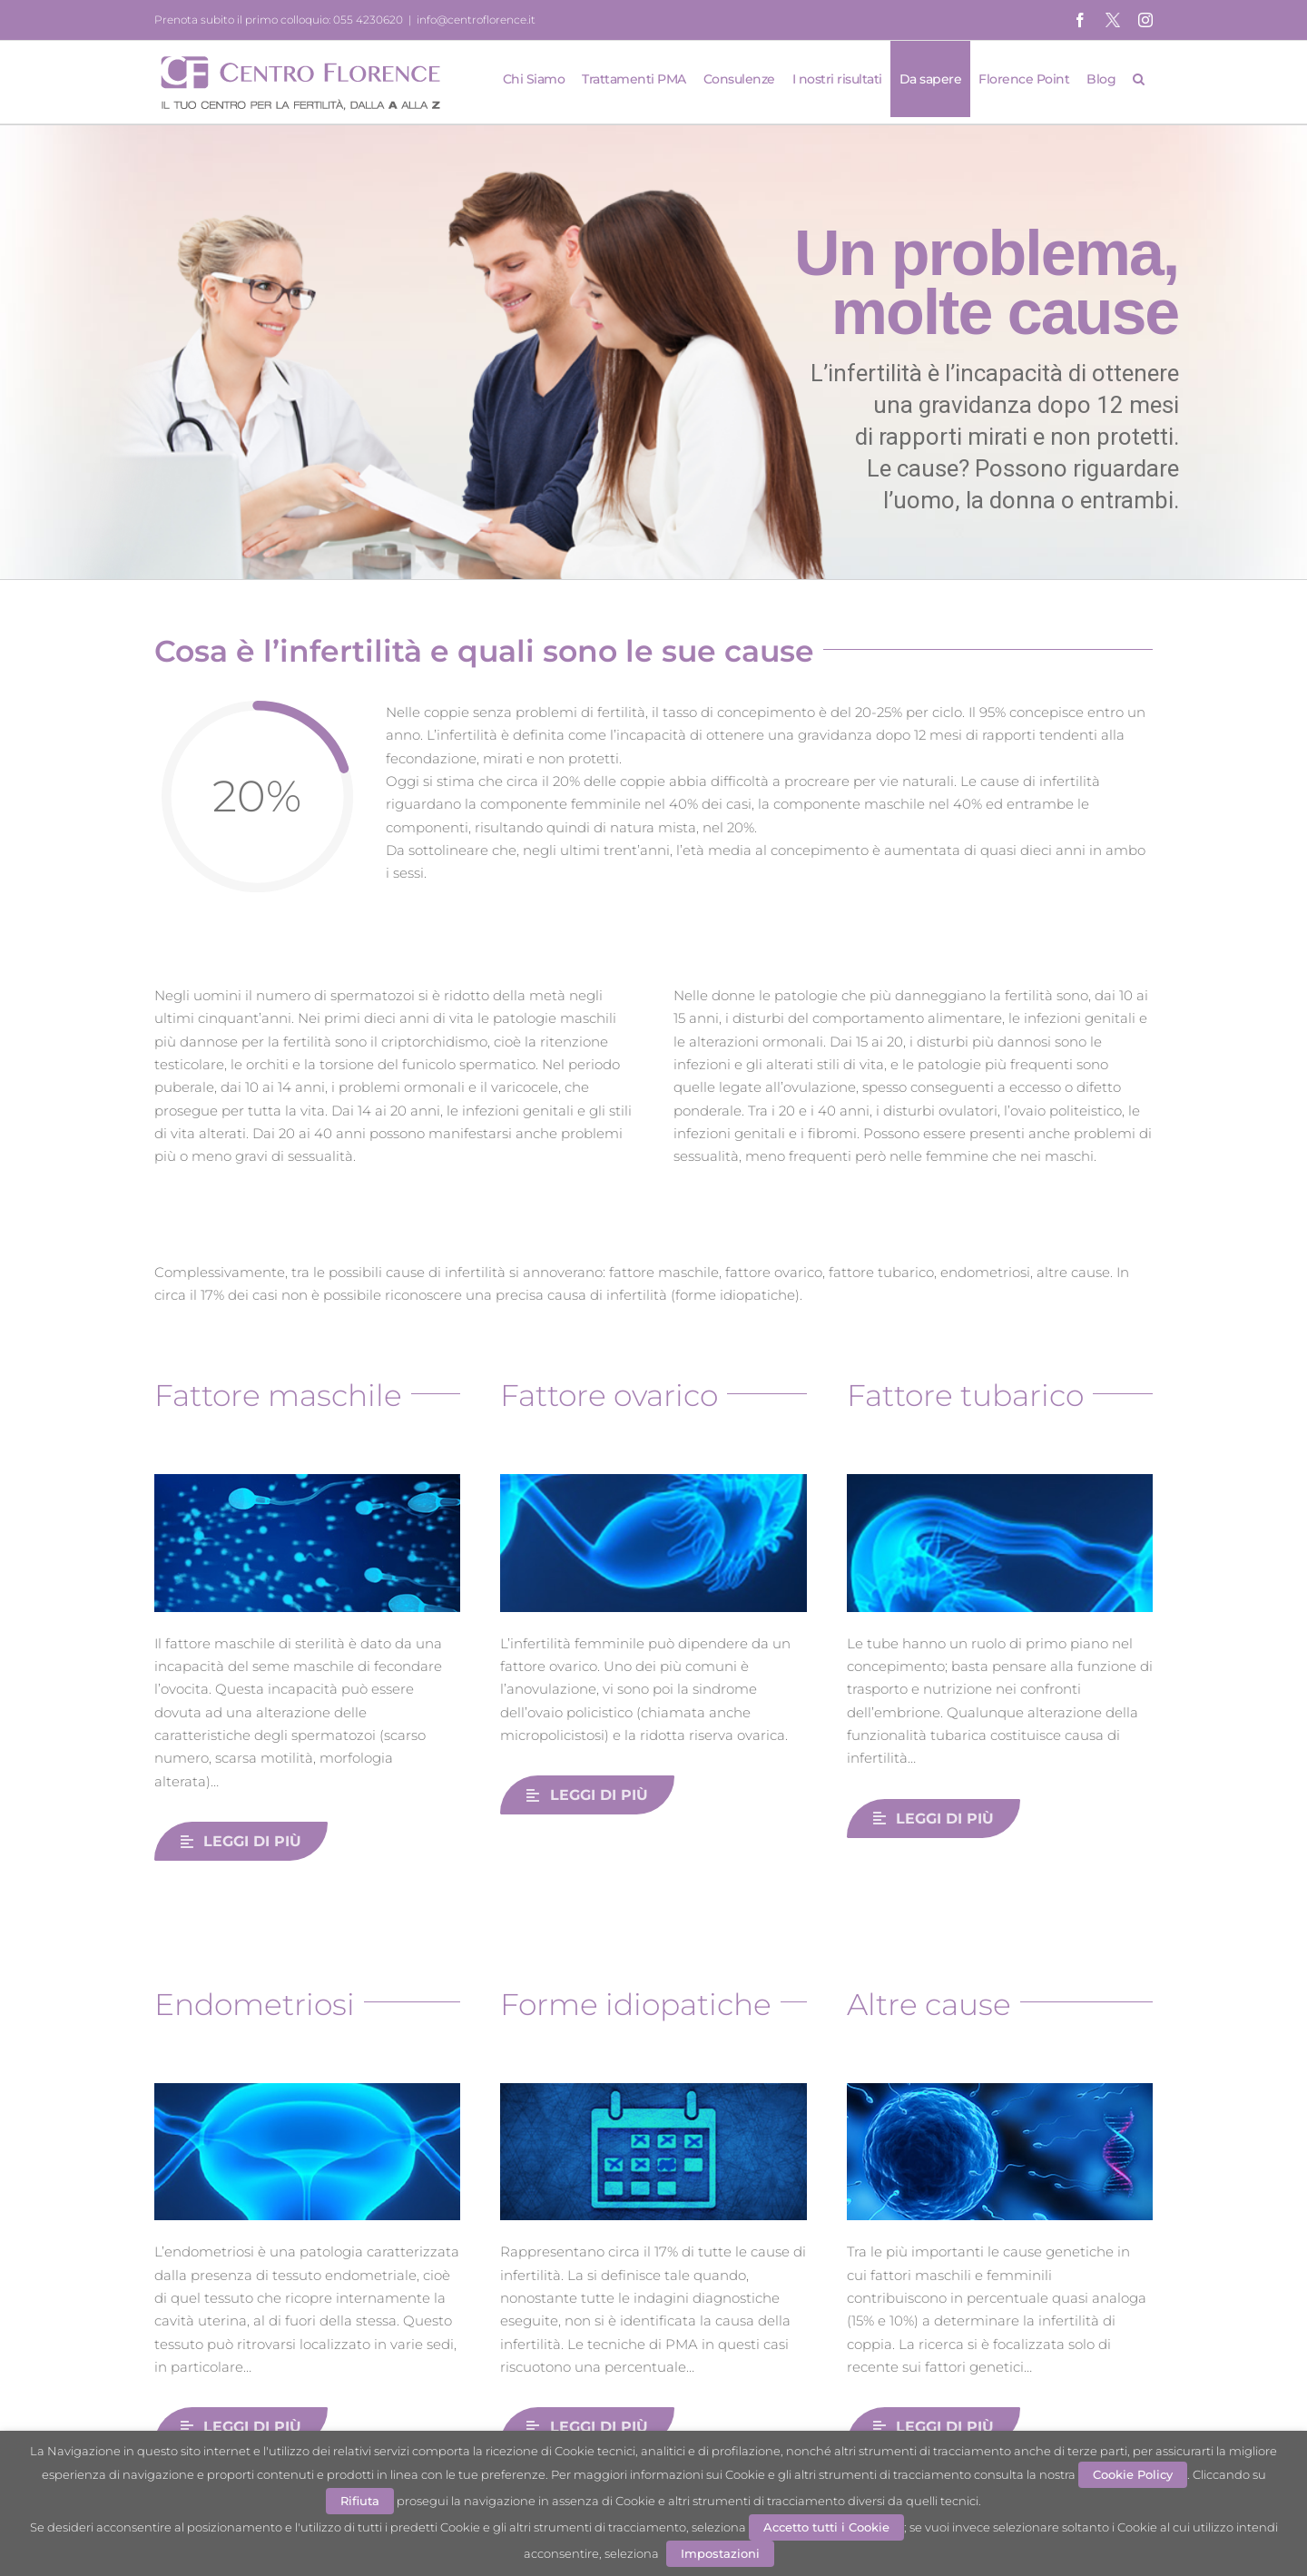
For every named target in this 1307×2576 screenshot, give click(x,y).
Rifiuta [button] (359, 2500)
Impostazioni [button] (720, 2553)
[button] (1139, 79)
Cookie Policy (1133, 2474)
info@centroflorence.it (476, 19)
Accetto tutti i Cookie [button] (826, 2527)
